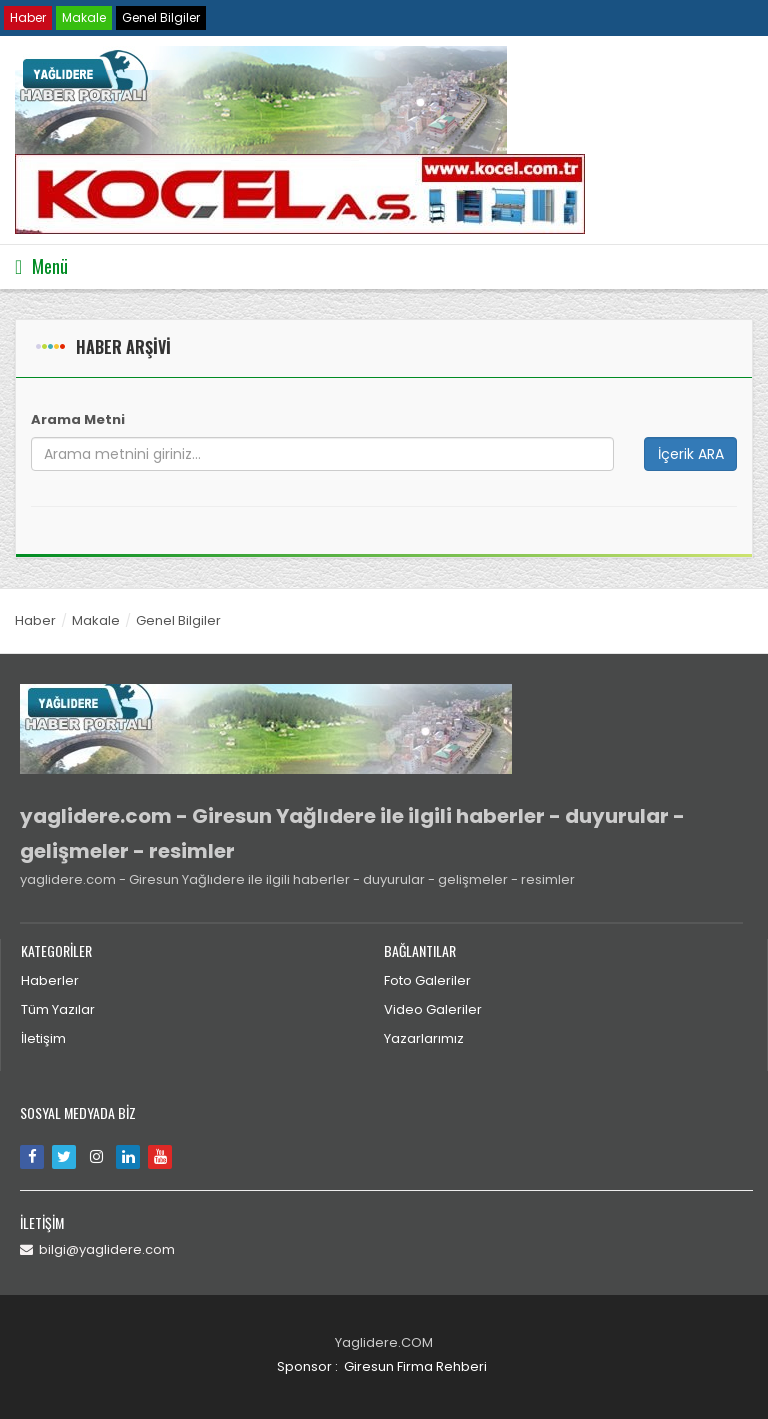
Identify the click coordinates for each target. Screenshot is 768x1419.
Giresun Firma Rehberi (415, 1366)
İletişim (43, 1038)
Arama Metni (78, 419)
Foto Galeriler (427, 980)
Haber (28, 17)
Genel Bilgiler (161, 17)
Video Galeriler (433, 1009)
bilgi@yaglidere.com (97, 1249)
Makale (84, 17)
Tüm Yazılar (58, 1009)
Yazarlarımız (424, 1038)
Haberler (50, 980)
